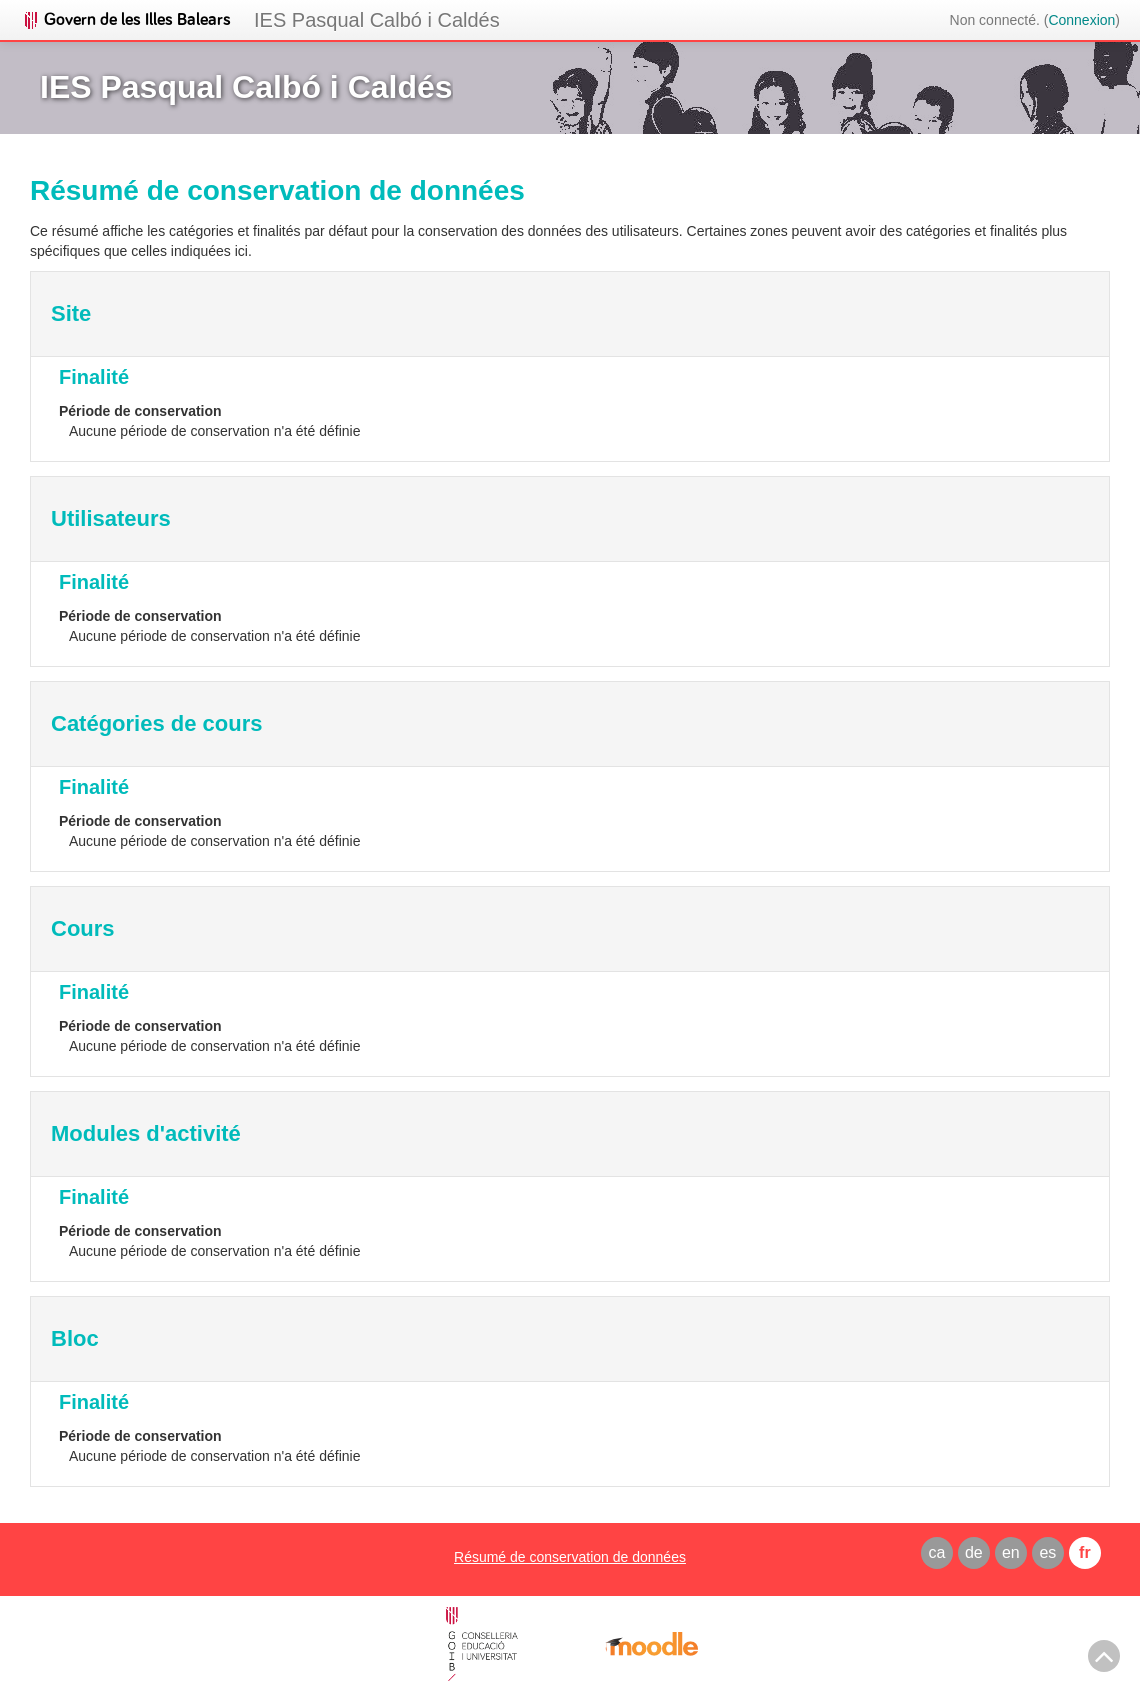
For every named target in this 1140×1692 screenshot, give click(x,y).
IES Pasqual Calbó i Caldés (377, 20)
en (1011, 1552)
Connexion (1081, 20)
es (1047, 1552)
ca (936, 1552)
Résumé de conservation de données (570, 1557)
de (974, 1552)
